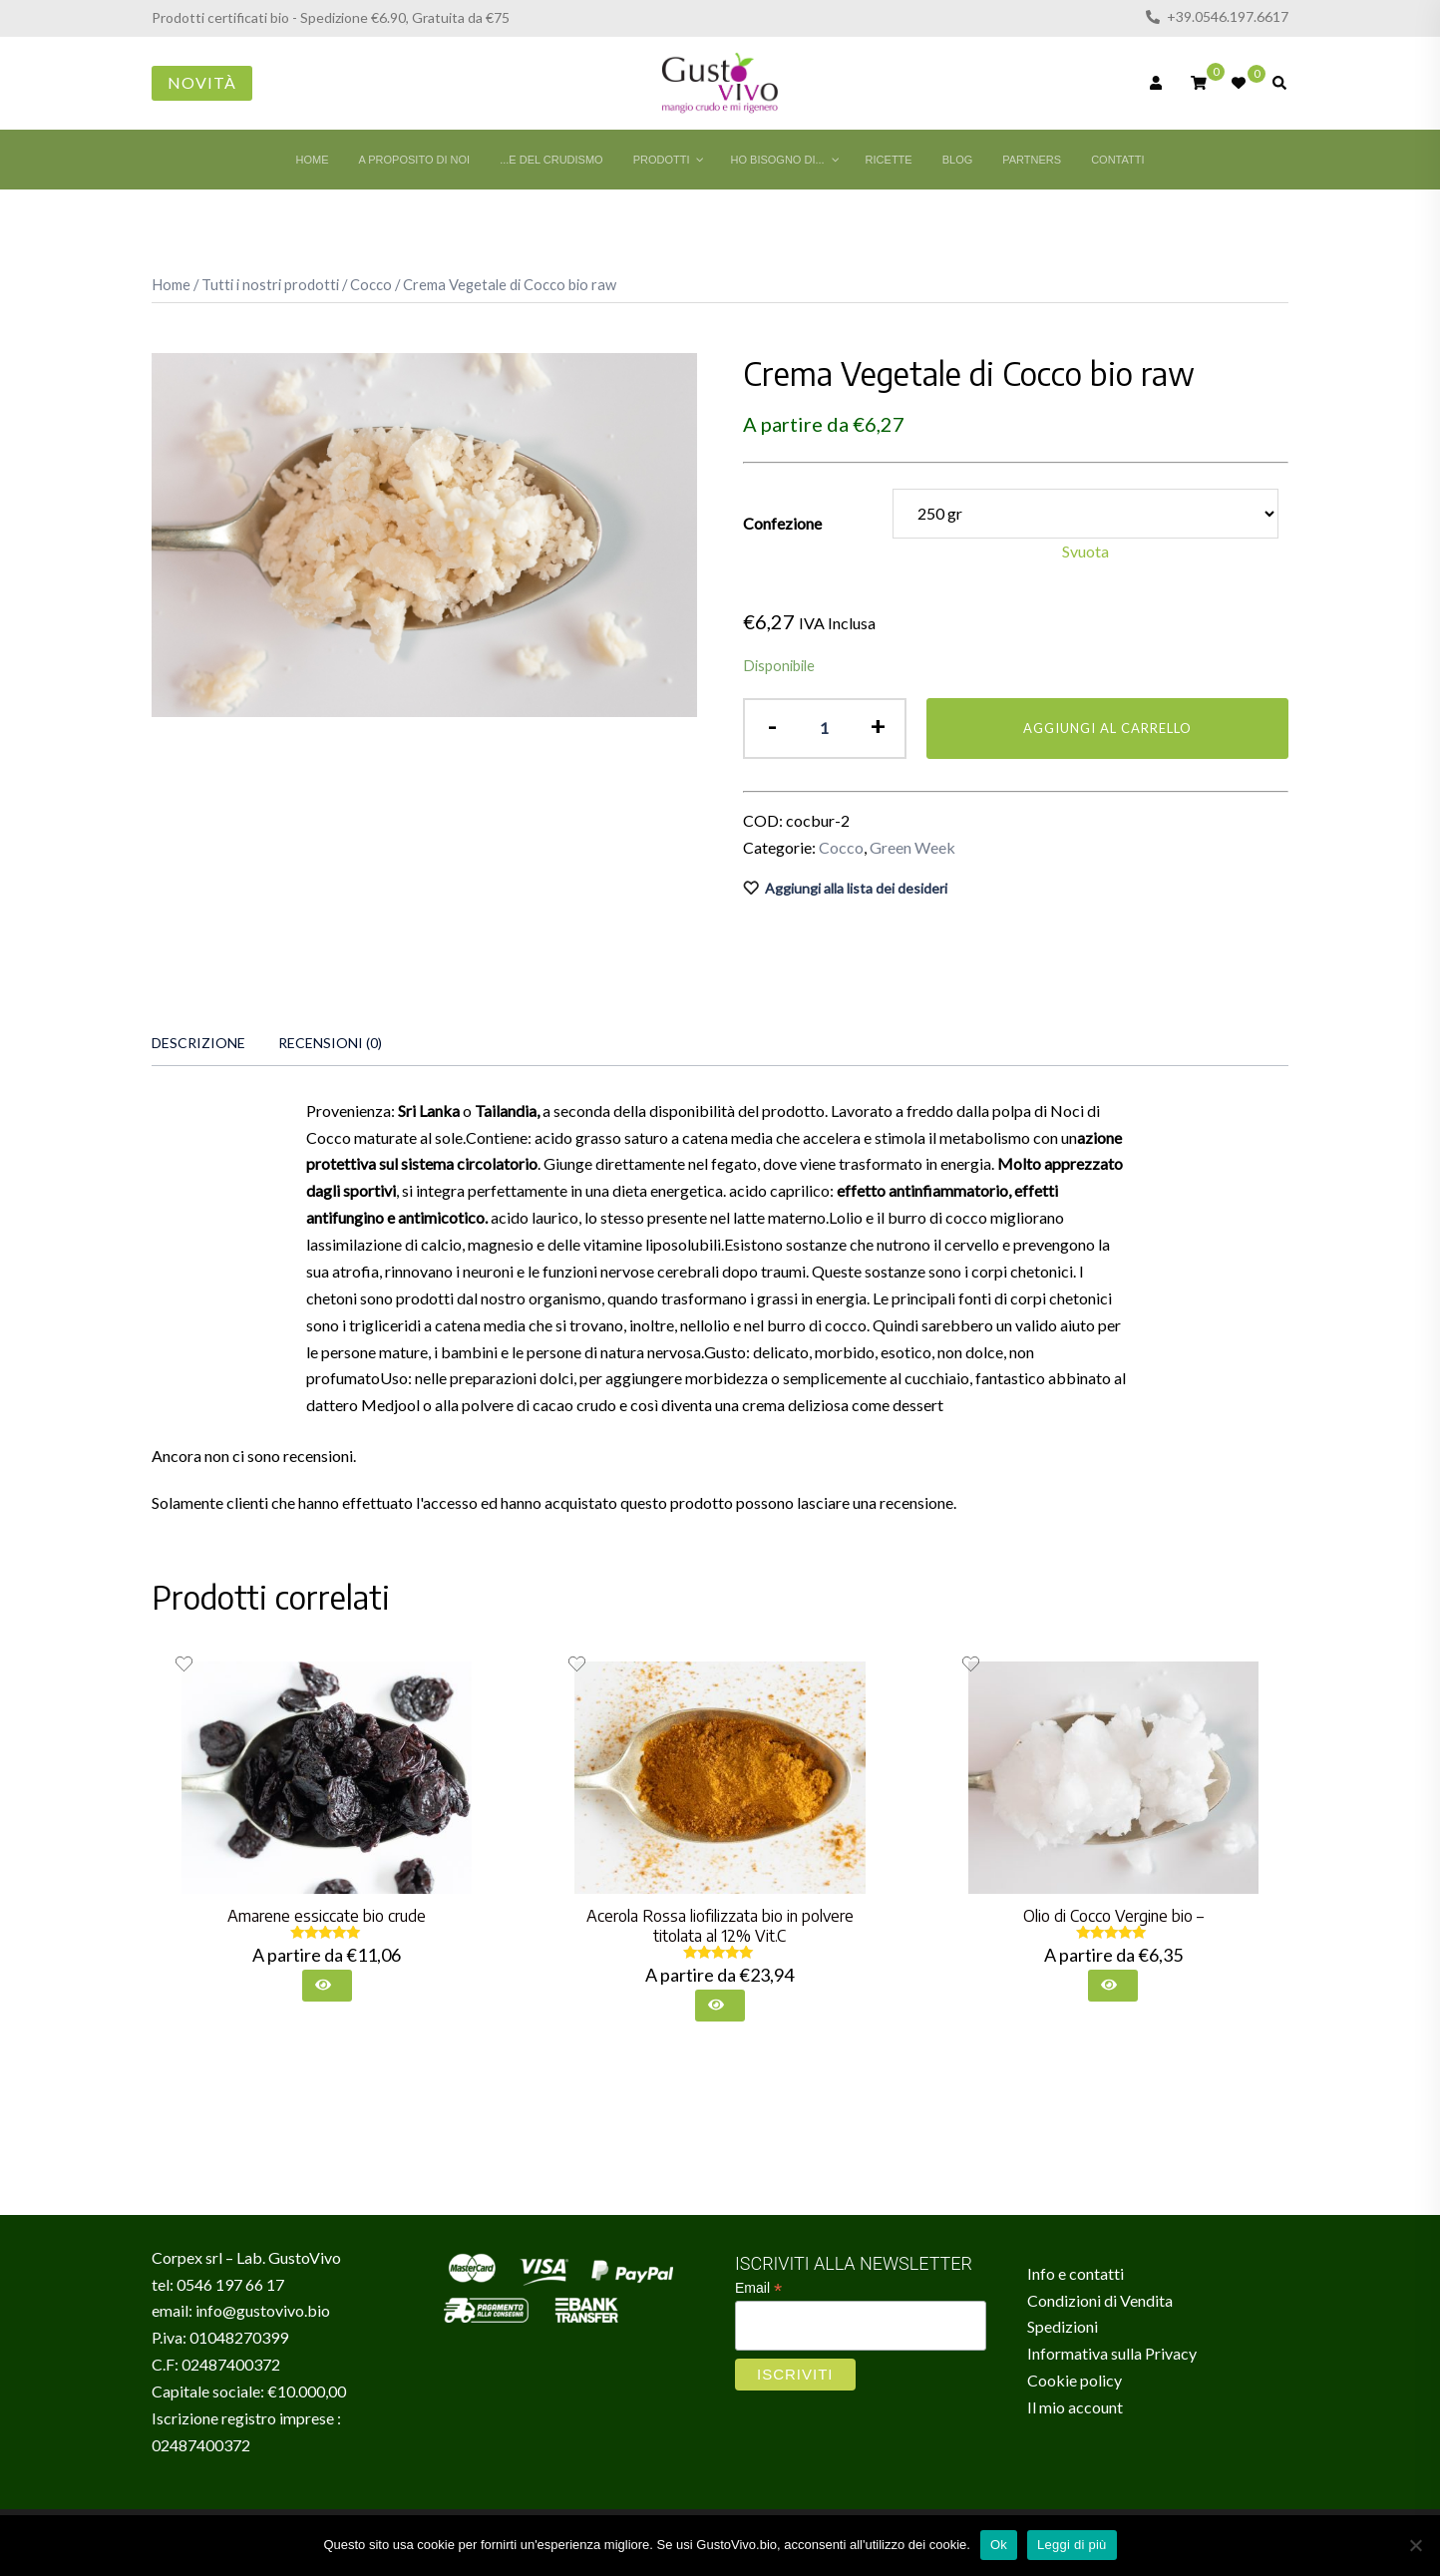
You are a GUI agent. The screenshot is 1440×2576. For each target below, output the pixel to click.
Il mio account (1075, 2406)
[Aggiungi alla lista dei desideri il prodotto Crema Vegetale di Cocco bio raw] (1015, 889)
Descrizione (198, 1042)
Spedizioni (1062, 2326)
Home (171, 284)
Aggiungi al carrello (1107, 728)
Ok (998, 2544)
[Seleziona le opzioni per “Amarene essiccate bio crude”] (327, 1986)
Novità (202, 82)
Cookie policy (1074, 2380)
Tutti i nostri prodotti (270, 284)
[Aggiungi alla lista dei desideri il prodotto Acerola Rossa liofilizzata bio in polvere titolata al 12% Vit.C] (576, 1664)
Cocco (371, 284)
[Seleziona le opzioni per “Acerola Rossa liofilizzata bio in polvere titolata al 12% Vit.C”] (720, 2006)
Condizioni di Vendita (1100, 2300)
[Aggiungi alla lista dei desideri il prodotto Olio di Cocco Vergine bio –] (970, 1664)
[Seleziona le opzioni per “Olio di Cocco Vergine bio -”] (1113, 1986)
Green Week (912, 847)
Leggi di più (1072, 2544)
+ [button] (878, 725)
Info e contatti (1075, 2273)
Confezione (782, 523)
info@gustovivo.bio (262, 2310)
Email (758, 2288)
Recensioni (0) (330, 1042)
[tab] (198, 1043)
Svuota (1085, 551)
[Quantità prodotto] (824, 728)
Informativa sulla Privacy (1112, 2353)
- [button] (772, 725)
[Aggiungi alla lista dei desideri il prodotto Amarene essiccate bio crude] (184, 1664)
